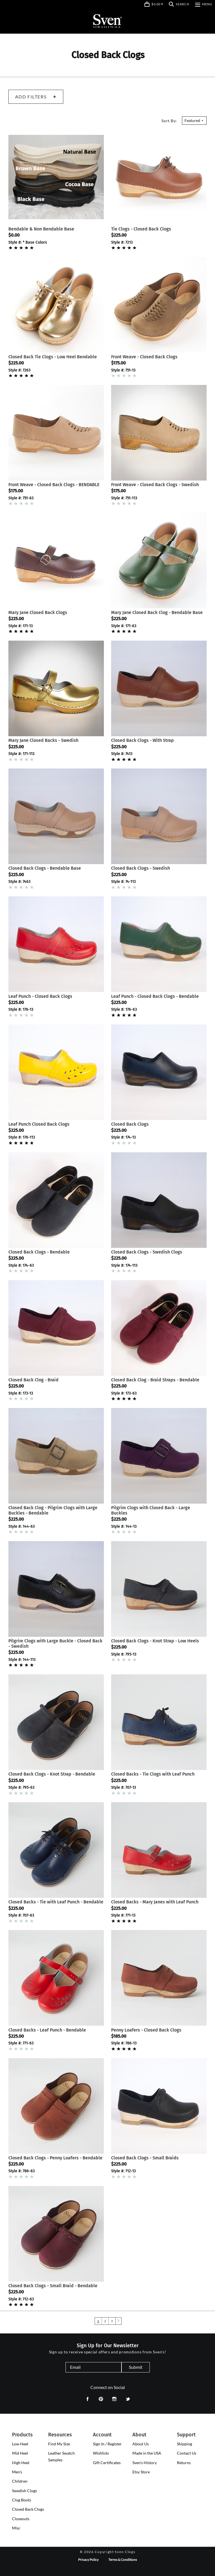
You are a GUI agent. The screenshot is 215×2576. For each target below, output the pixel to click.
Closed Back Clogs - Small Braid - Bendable (52, 2285)
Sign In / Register (107, 2443)
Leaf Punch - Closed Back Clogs (40, 996)
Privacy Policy (88, 2559)
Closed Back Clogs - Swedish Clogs (146, 1252)
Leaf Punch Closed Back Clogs (38, 1124)
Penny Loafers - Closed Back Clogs (146, 2030)
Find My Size (59, 2443)
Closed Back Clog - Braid (33, 1379)
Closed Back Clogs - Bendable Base (44, 868)
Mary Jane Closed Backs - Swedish (43, 740)
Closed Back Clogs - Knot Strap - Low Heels (155, 1641)
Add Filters (36, 96)
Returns (184, 2462)
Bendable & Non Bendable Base (41, 229)
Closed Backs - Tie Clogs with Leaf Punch (153, 1774)
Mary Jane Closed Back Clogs (37, 612)
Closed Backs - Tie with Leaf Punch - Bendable (55, 1902)
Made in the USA (146, 2453)
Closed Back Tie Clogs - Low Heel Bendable (52, 356)
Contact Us (186, 2453)
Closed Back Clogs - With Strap (142, 740)
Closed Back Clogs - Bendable (39, 1252)
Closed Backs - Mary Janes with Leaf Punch (154, 1902)
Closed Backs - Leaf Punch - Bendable (47, 2030)
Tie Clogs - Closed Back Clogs (141, 229)
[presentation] (20, 2443)
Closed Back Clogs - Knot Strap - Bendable (51, 1774)
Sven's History (144, 2462)
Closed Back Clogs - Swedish (140, 868)
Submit (135, 2367)
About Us (140, 2443)
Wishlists (101, 2453)
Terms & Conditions (122, 2559)
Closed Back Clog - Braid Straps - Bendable (155, 1379)
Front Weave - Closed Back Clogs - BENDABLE (53, 484)
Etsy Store (141, 2471)
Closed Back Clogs (130, 1124)
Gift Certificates (107, 2462)
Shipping (184, 2443)
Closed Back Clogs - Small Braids (145, 2157)
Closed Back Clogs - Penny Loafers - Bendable (55, 2157)
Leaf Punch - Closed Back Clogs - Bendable (155, 996)
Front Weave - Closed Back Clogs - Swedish (155, 484)
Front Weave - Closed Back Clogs (144, 356)
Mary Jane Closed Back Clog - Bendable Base (157, 612)
